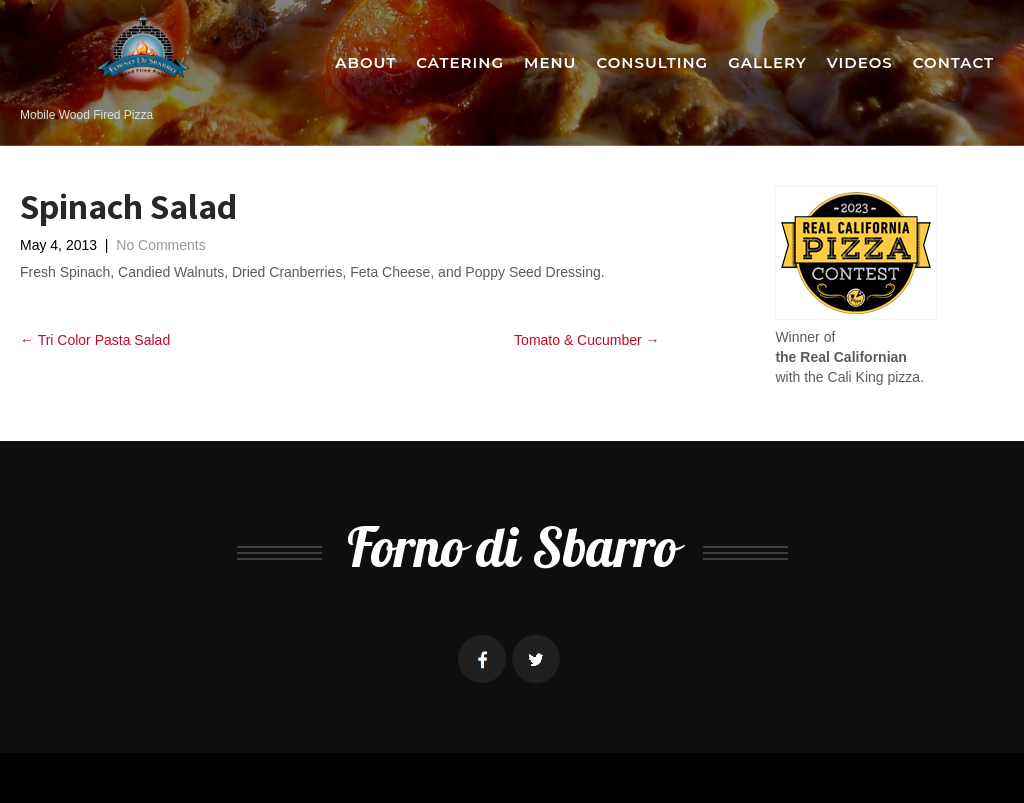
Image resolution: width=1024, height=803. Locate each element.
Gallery (767, 62)
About (365, 62)
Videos (860, 62)
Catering (460, 62)
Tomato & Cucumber (587, 340)
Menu (550, 62)
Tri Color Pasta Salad (95, 340)
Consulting (652, 62)
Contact (953, 62)
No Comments (160, 245)
